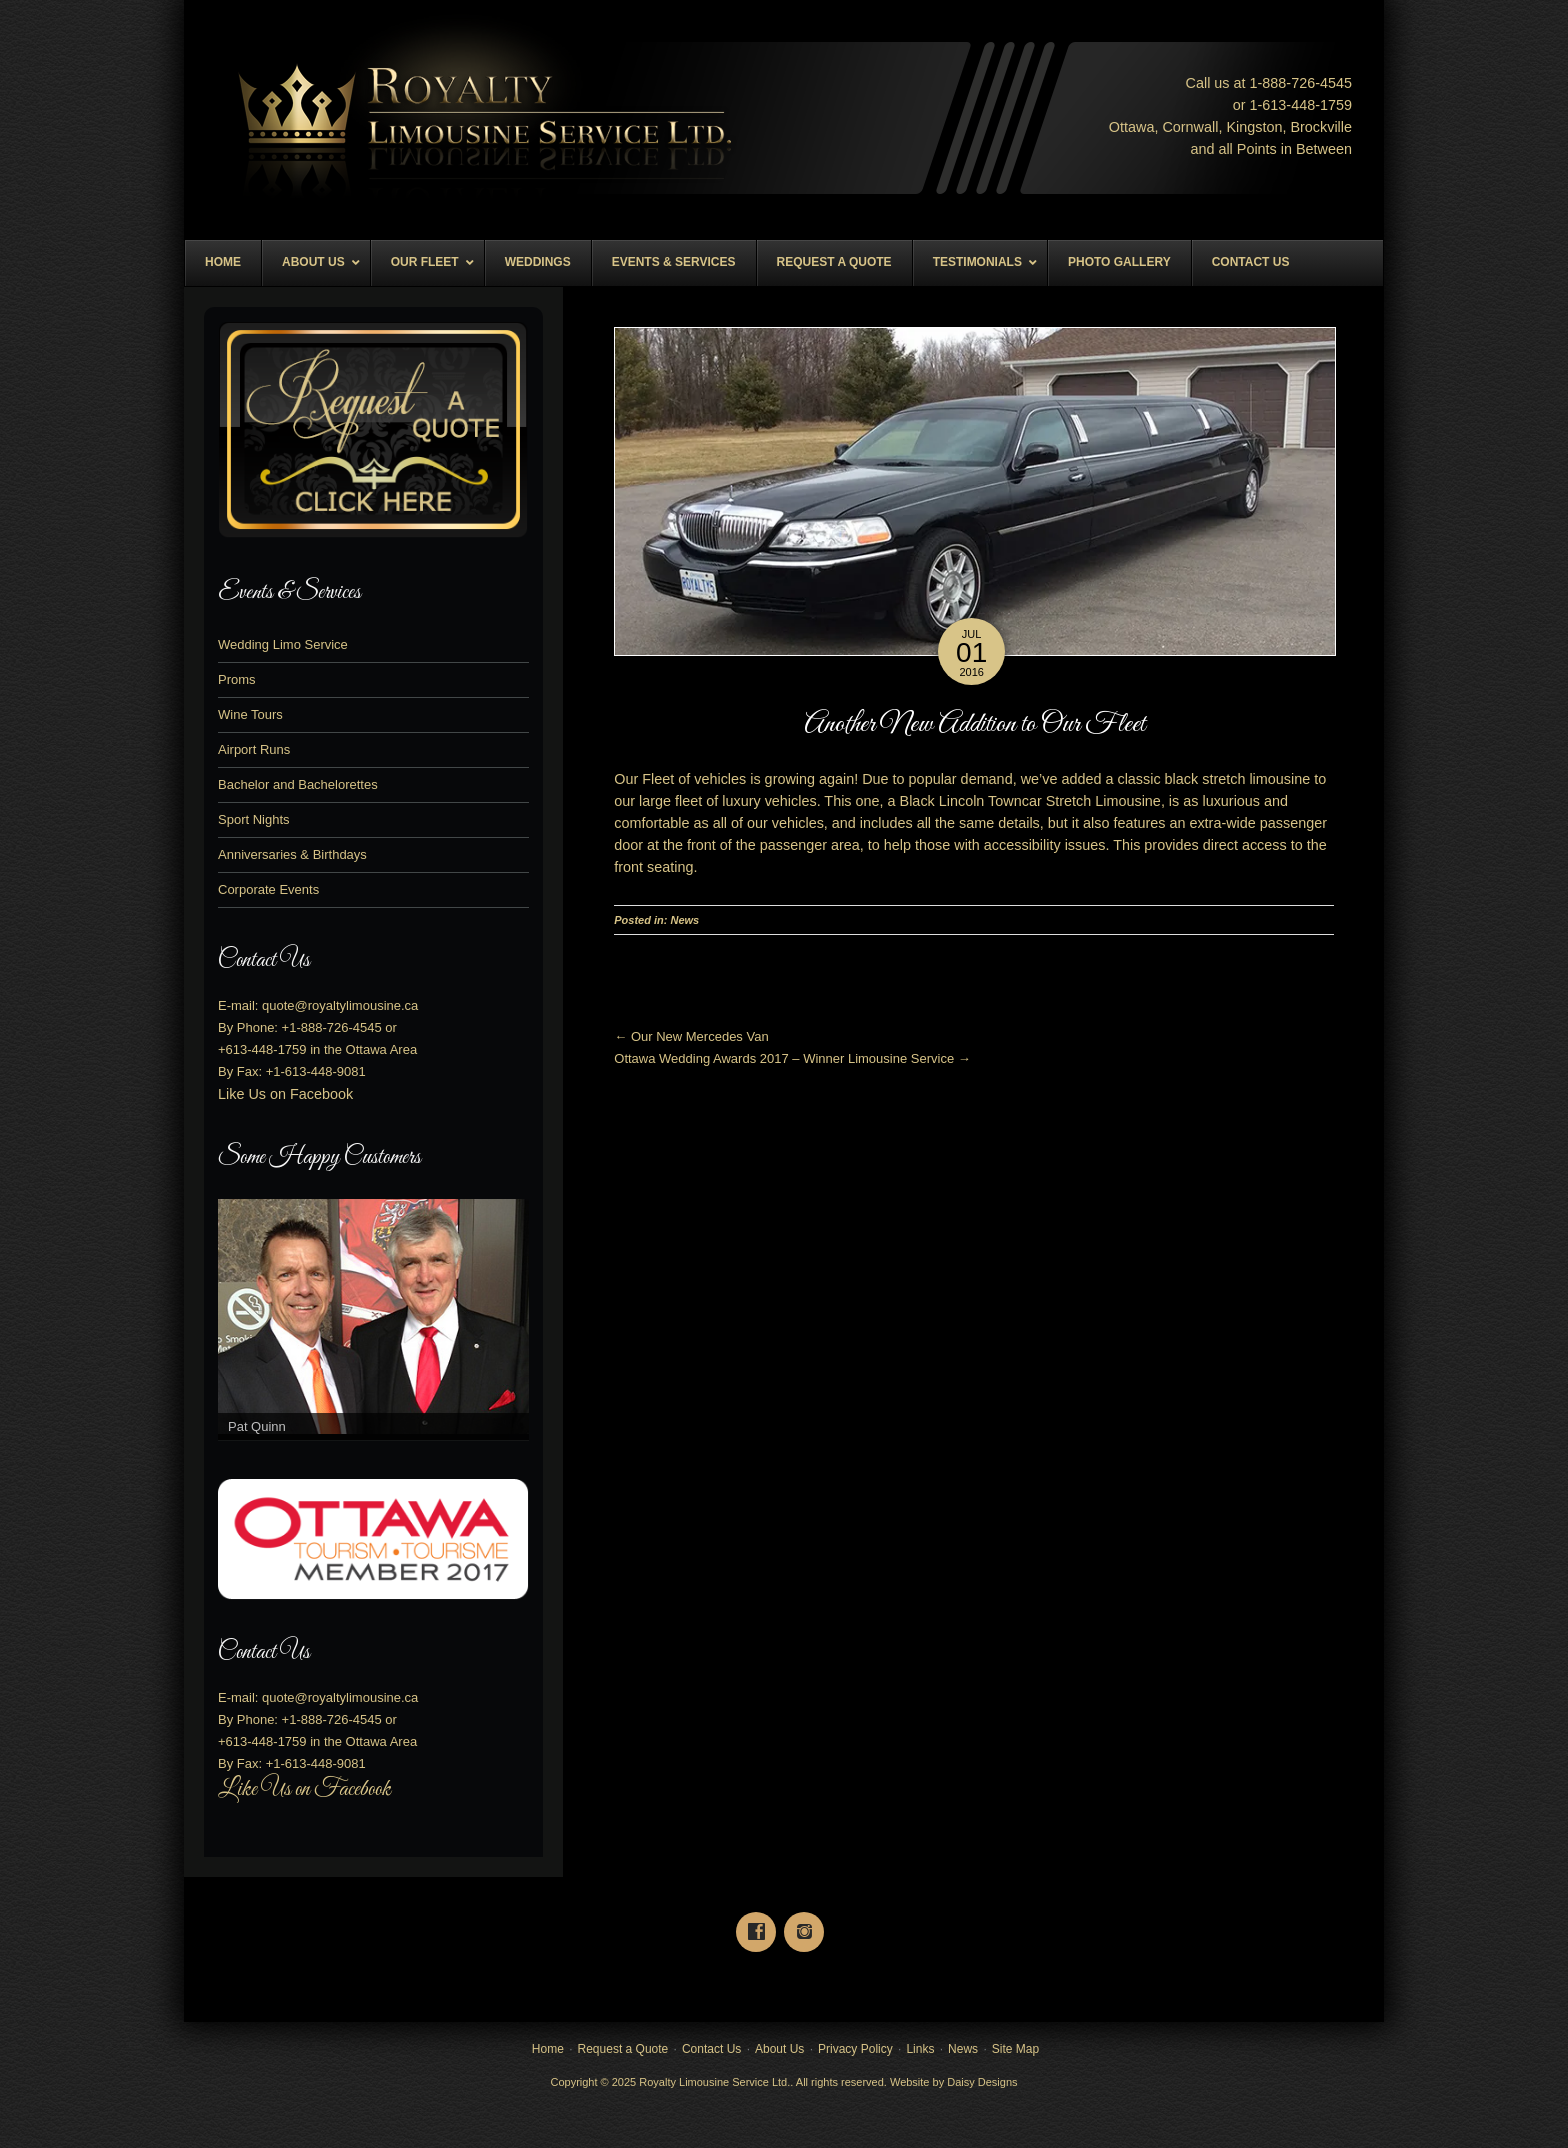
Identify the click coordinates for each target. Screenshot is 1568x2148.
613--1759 (1307, 105)
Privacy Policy (855, 2049)
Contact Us (711, 2049)
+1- (332, 1027)
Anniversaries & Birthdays (292, 854)
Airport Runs (254, 749)
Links (920, 2049)
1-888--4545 (1301, 83)
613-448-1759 (266, 1049)
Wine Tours (250, 714)
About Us (779, 2049)
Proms (237, 679)
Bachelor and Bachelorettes (298, 784)
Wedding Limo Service (283, 644)
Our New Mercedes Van (691, 1036)
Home (548, 2049)
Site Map (1015, 2049)
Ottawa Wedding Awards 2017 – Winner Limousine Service (792, 1058)
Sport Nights (254, 819)
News (685, 920)
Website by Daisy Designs (954, 2082)
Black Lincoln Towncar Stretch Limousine (1030, 801)
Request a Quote (623, 2049)
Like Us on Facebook (285, 1094)
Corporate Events (268, 889)
